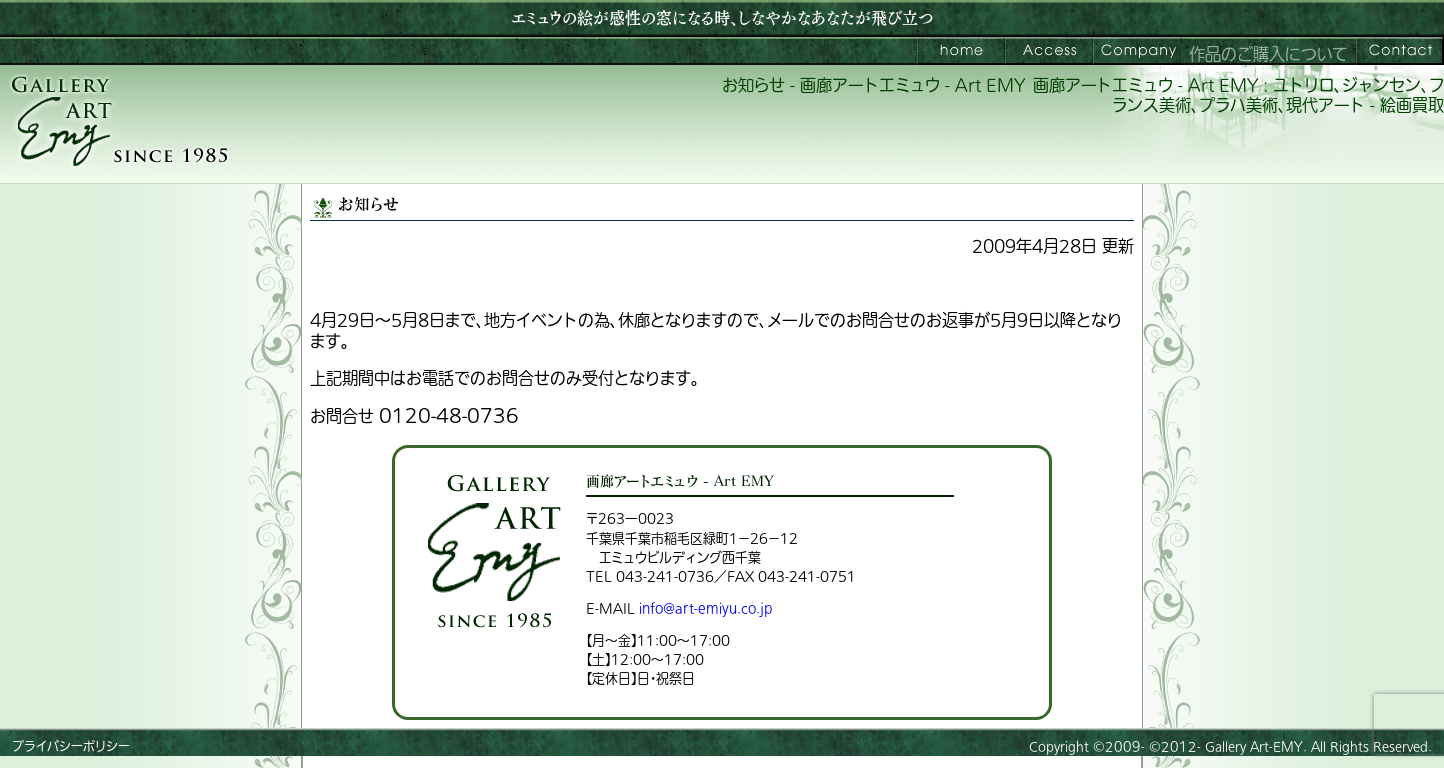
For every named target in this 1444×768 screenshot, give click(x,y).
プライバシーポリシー (71, 747)
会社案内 (1137, 51)
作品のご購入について (1268, 55)
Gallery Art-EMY (1254, 747)
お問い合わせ (1400, 51)
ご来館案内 (1049, 51)
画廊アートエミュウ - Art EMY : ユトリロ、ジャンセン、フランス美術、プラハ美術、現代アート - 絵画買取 (1238, 96)
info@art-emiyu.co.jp (705, 608)
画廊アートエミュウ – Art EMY (961, 51)
